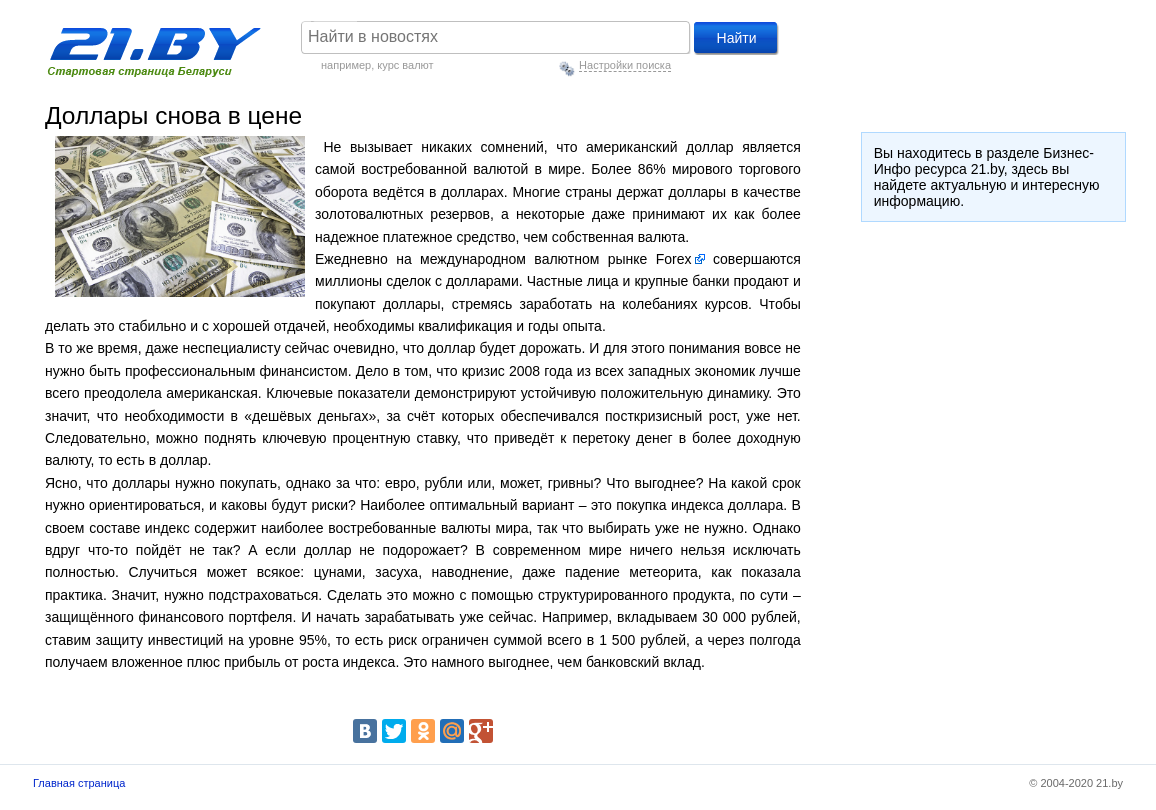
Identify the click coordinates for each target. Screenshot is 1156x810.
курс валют (405, 65)
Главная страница (79, 783)
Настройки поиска (625, 65)
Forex (674, 259)
